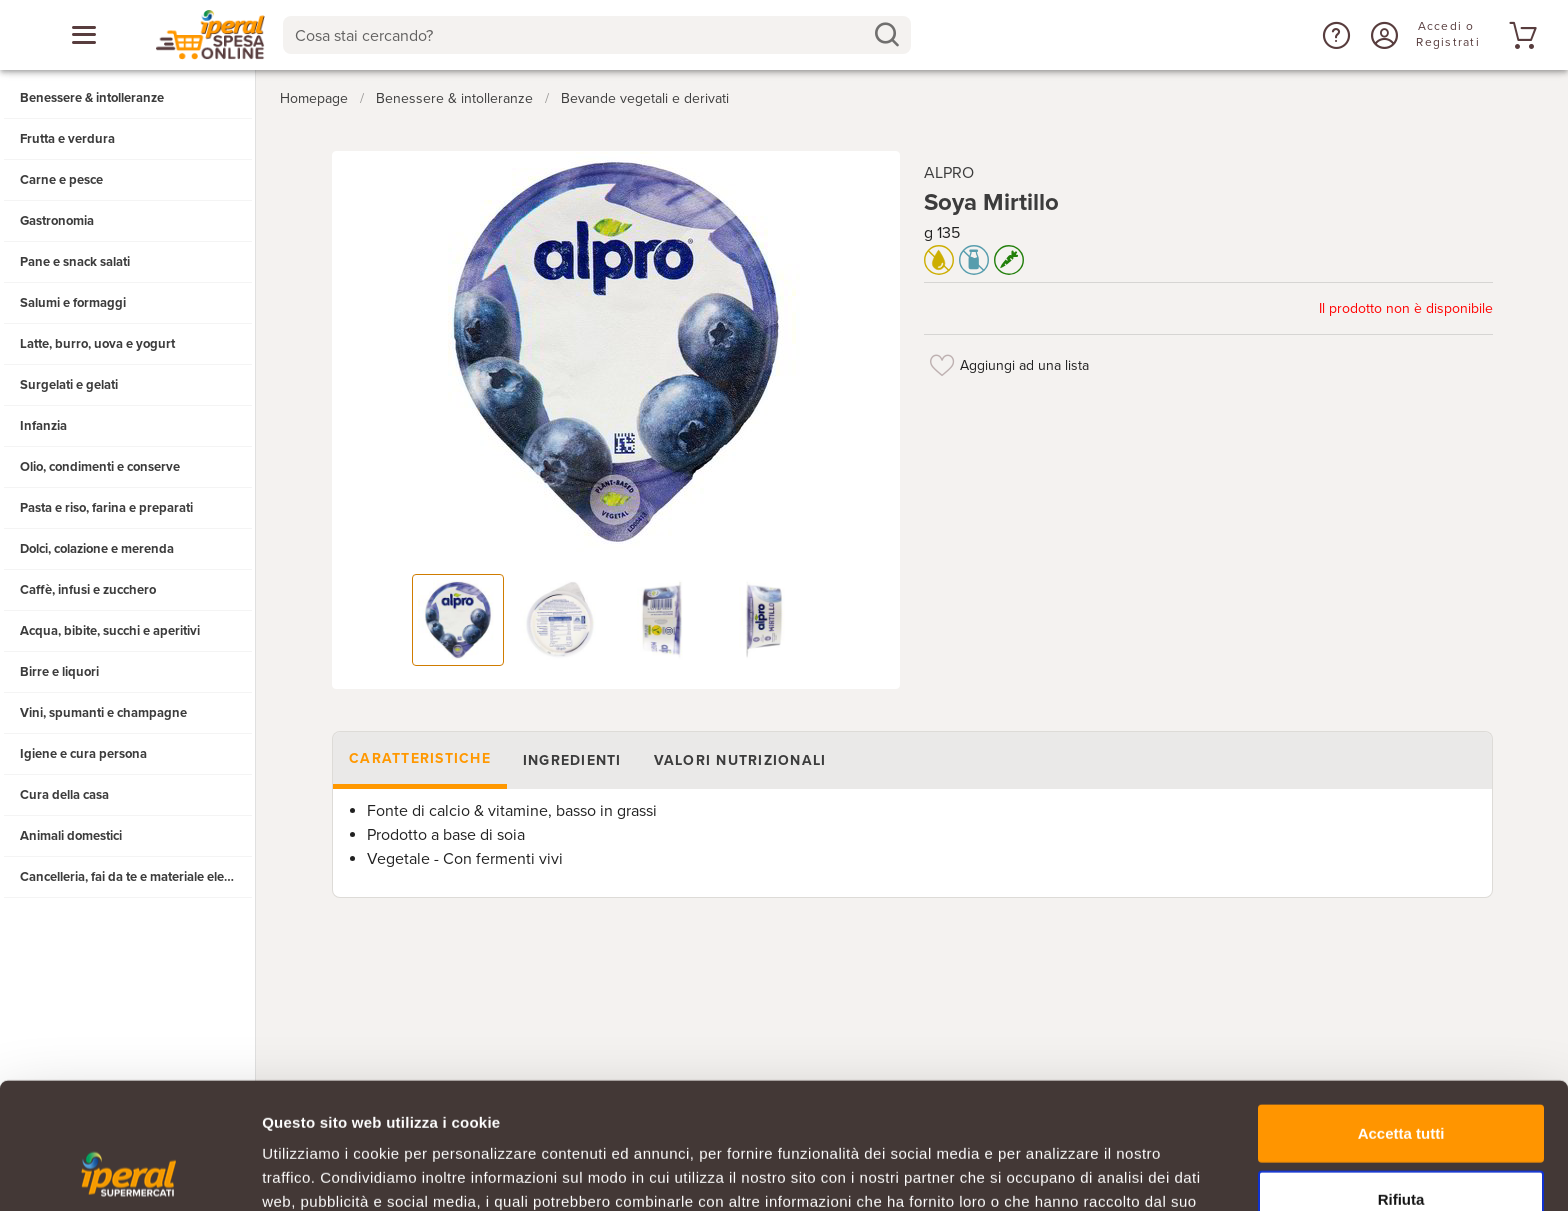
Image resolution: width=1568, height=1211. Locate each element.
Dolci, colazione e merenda (97, 549)
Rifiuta (1401, 1080)
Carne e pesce (61, 180)
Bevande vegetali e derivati (645, 98)
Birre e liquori (59, 672)
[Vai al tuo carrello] (1520, 35)
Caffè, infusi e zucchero (88, 590)
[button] (1334, 35)
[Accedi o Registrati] (1382, 35)
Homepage (314, 98)
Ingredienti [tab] (571, 760)
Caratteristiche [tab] (420, 758)
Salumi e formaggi (73, 303)
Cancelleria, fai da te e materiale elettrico (136, 877)
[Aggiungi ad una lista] (942, 365)
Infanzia (43, 426)
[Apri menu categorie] (84, 35)
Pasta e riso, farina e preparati (106, 508)
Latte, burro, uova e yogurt (97, 344)
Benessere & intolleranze (92, 98)
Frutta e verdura (67, 139)
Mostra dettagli (1052, 1171)
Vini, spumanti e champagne (103, 713)
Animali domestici (71, 836)
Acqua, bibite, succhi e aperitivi (110, 631)
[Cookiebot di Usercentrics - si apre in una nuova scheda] (129, 1172)
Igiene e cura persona (83, 754)
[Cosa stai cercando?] (581, 35)
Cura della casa (64, 795)
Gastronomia (57, 221)
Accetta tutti (1401, 1014)
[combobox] (597, 35)
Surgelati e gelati (69, 385)
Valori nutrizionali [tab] (739, 760)
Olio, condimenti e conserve (100, 467)
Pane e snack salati (75, 262)
